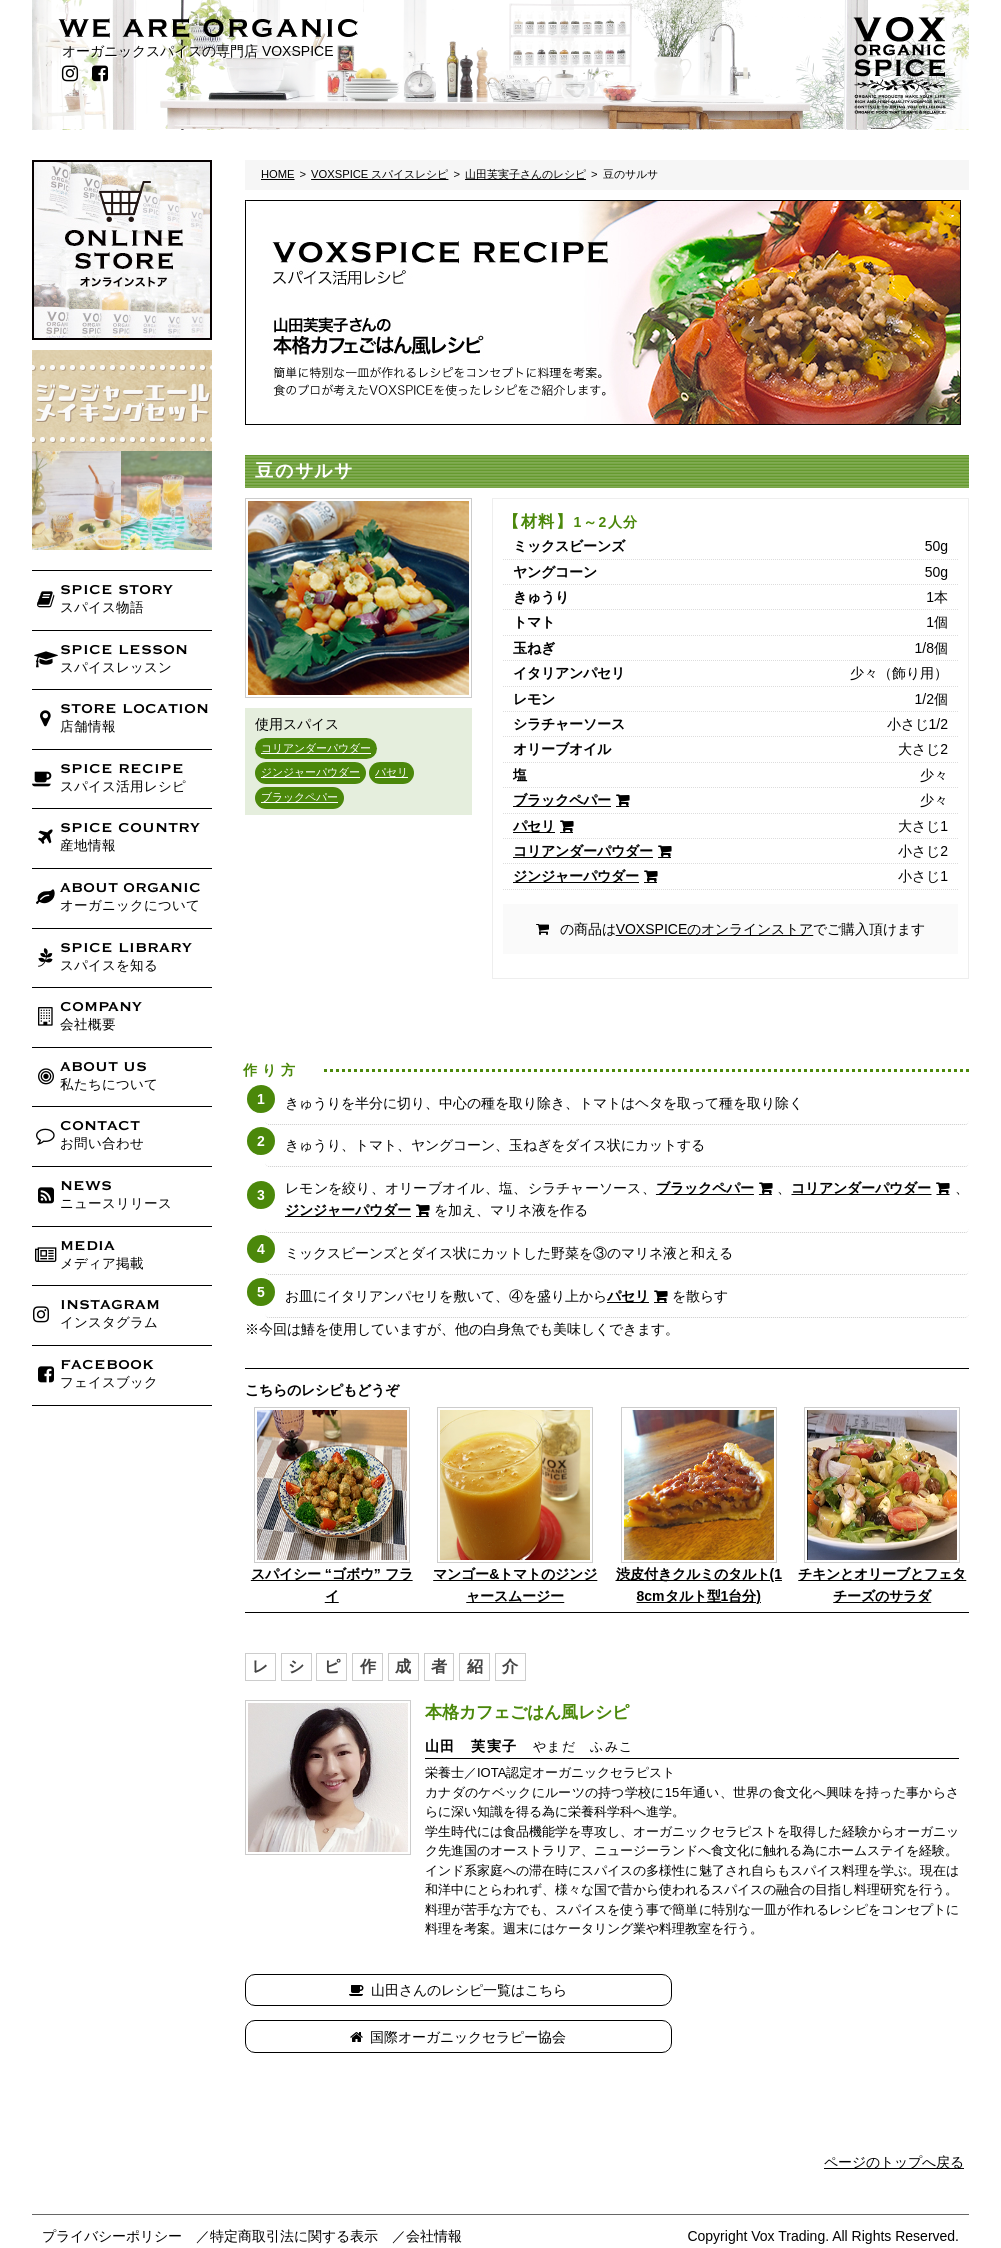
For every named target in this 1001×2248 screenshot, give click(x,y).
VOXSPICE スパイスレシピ (379, 174)
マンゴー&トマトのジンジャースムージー (515, 1585)
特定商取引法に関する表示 (294, 2189)
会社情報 (434, 2189)
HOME (278, 174)
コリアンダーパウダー (316, 748)
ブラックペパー (299, 797)
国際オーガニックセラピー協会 (791, 1990)
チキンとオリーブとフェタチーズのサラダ (882, 1585)
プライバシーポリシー (112, 2189)
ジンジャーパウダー (310, 772)
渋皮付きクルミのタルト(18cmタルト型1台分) (699, 1585)
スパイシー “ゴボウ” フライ (332, 1585)
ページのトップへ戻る (894, 2115)
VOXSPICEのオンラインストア (715, 929)
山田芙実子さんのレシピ (525, 174)
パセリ (391, 772)
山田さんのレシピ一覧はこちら (433, 1990)
